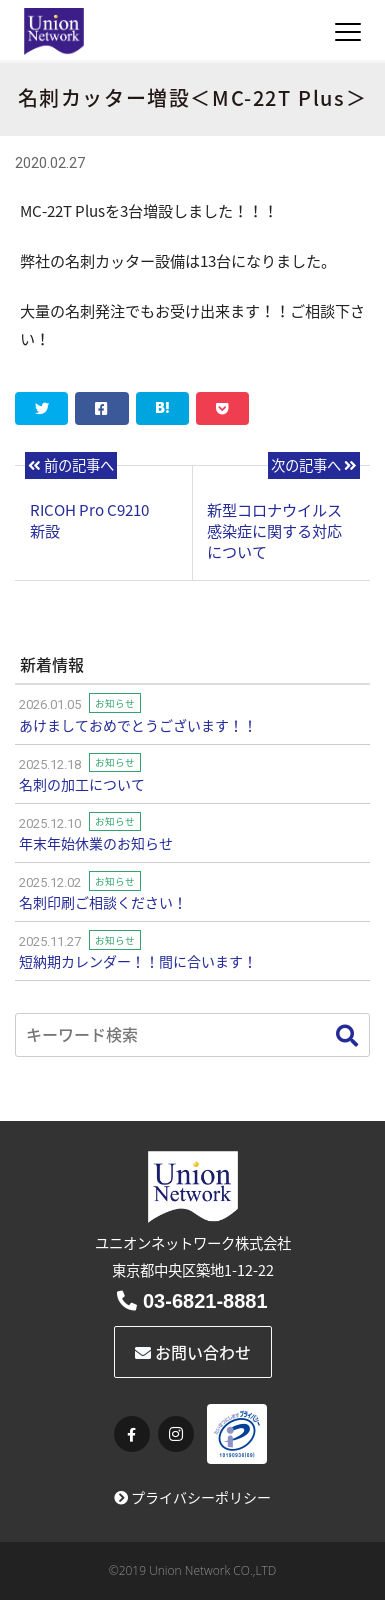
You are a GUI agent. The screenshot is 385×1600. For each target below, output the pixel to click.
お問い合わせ (193, 1352)
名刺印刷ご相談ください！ (103, 902)
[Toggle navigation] (348, 32)
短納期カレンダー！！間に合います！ (138, 961)
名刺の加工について (82, 784)
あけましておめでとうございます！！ (138, 725)
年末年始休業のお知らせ (96, 843)
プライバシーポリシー (192, 1497)
